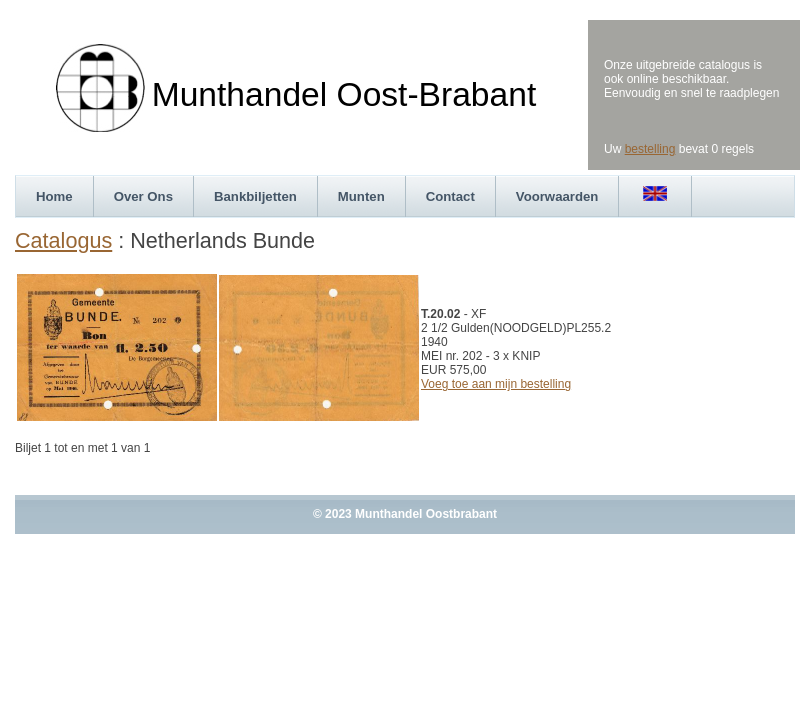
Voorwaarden (557, 196)
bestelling (650, 149)
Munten (361, 196)
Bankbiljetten (255, 196)
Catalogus (63, 240)
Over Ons (143, 196)
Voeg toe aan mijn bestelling (496, 384)
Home (54, 196)
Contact (450, 196)
